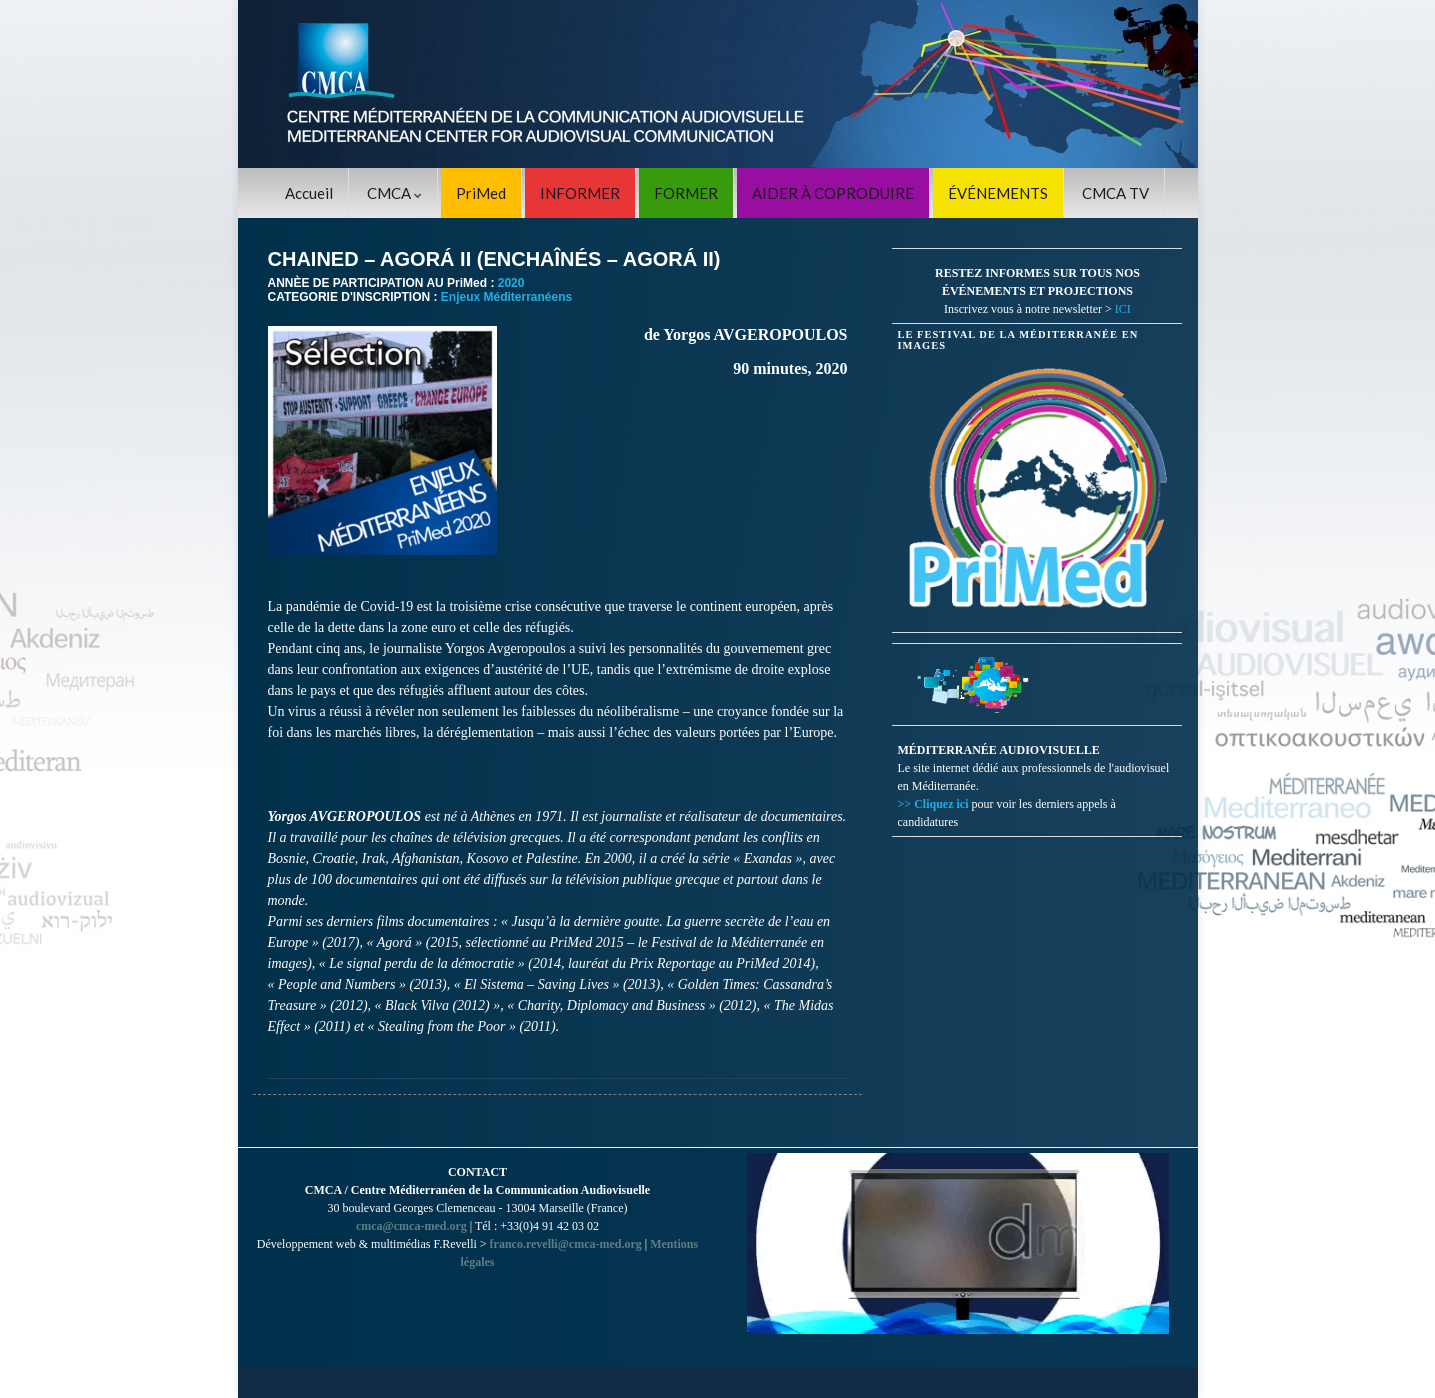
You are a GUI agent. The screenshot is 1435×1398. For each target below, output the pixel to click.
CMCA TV (1115, 193)
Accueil (309, 193)
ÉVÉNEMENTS (998, 193)
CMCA (394, 193)
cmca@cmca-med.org (411, 1226)
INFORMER (580, 193)
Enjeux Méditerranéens (506, 297)
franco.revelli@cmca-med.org (566, 1244)
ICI (1123, 309)
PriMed (481, 193)
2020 (511, 283)
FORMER (686, 193)
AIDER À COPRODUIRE (833, 193)
